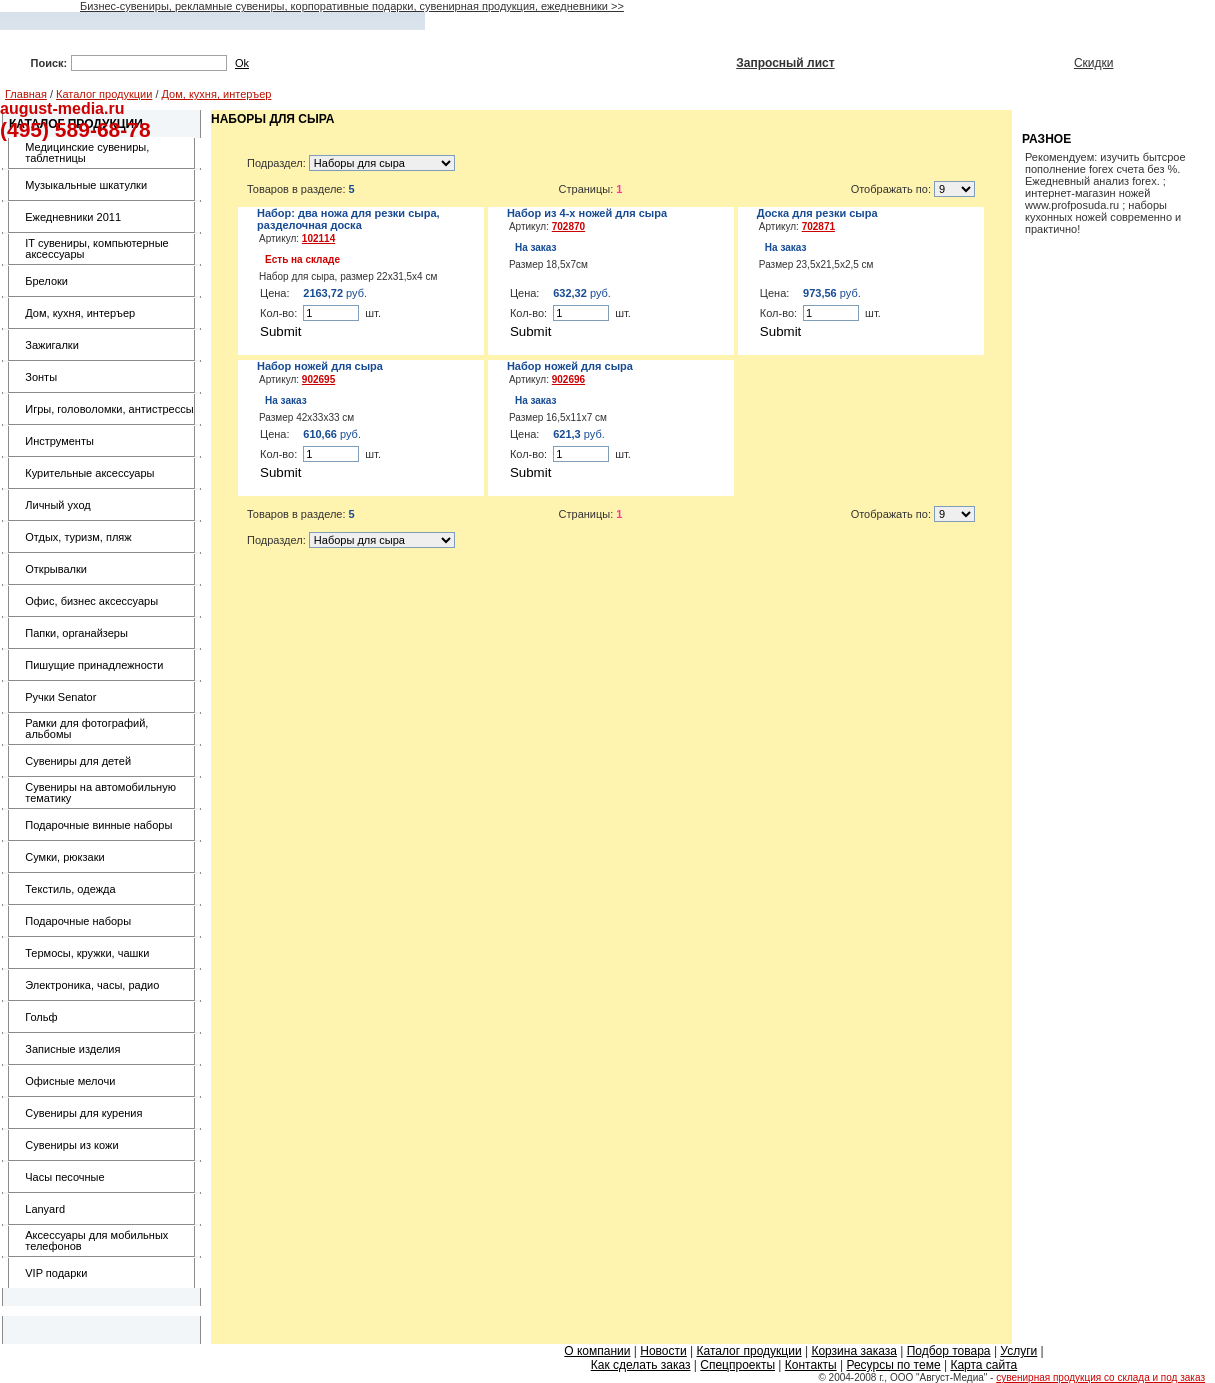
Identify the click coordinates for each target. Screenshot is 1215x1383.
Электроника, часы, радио (92, 985)
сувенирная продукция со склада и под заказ (1100, 1377)
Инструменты (59, 441)
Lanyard (45, 1209)
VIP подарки (56, 1273)
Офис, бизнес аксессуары (91, 601)
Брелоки (46, 281)
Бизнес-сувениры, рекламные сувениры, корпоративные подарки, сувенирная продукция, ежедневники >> (352, 6)
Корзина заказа (853, 1351)
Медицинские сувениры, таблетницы (87, 152)
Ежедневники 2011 (73, 217)
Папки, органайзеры (76, 633)
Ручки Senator (60, 697)
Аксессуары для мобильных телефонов (96, 1240)
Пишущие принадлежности (94, 665)
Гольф (41, 1017)
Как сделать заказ (641, 1365)
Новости (663, 1351)
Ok (242, 63)
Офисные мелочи (70, 1081)
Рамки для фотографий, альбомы (86, 728)
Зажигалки (52, 345)
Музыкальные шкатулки (86, 185)
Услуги (1018, 1351)
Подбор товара (949, 1351)
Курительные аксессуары (89, 473)
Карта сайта (983, 1365)
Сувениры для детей (78, 761)
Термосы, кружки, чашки (87, 953)
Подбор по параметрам (481, 63)
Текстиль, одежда (70, 889)
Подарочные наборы (78, 921)
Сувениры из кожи (71, 1145)
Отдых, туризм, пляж (78, 537)
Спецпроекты (737, 1365)
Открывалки (56, 569)
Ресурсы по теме (893, 1365)
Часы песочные (64, 1177)
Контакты (811, 1365)
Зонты (41, 377)
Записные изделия (72, 1049)
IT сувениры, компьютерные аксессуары (96, 248)
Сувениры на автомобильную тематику (100, 792)
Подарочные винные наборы (98, 825)
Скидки (1094, 63)
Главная (26, 94)
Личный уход (57, 505)
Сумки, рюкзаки (64, 857)
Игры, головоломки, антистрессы (109, 409)
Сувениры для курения (83, 1113)
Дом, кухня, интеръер (217, 94)
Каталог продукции (104, 94)
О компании (597, 1351)
